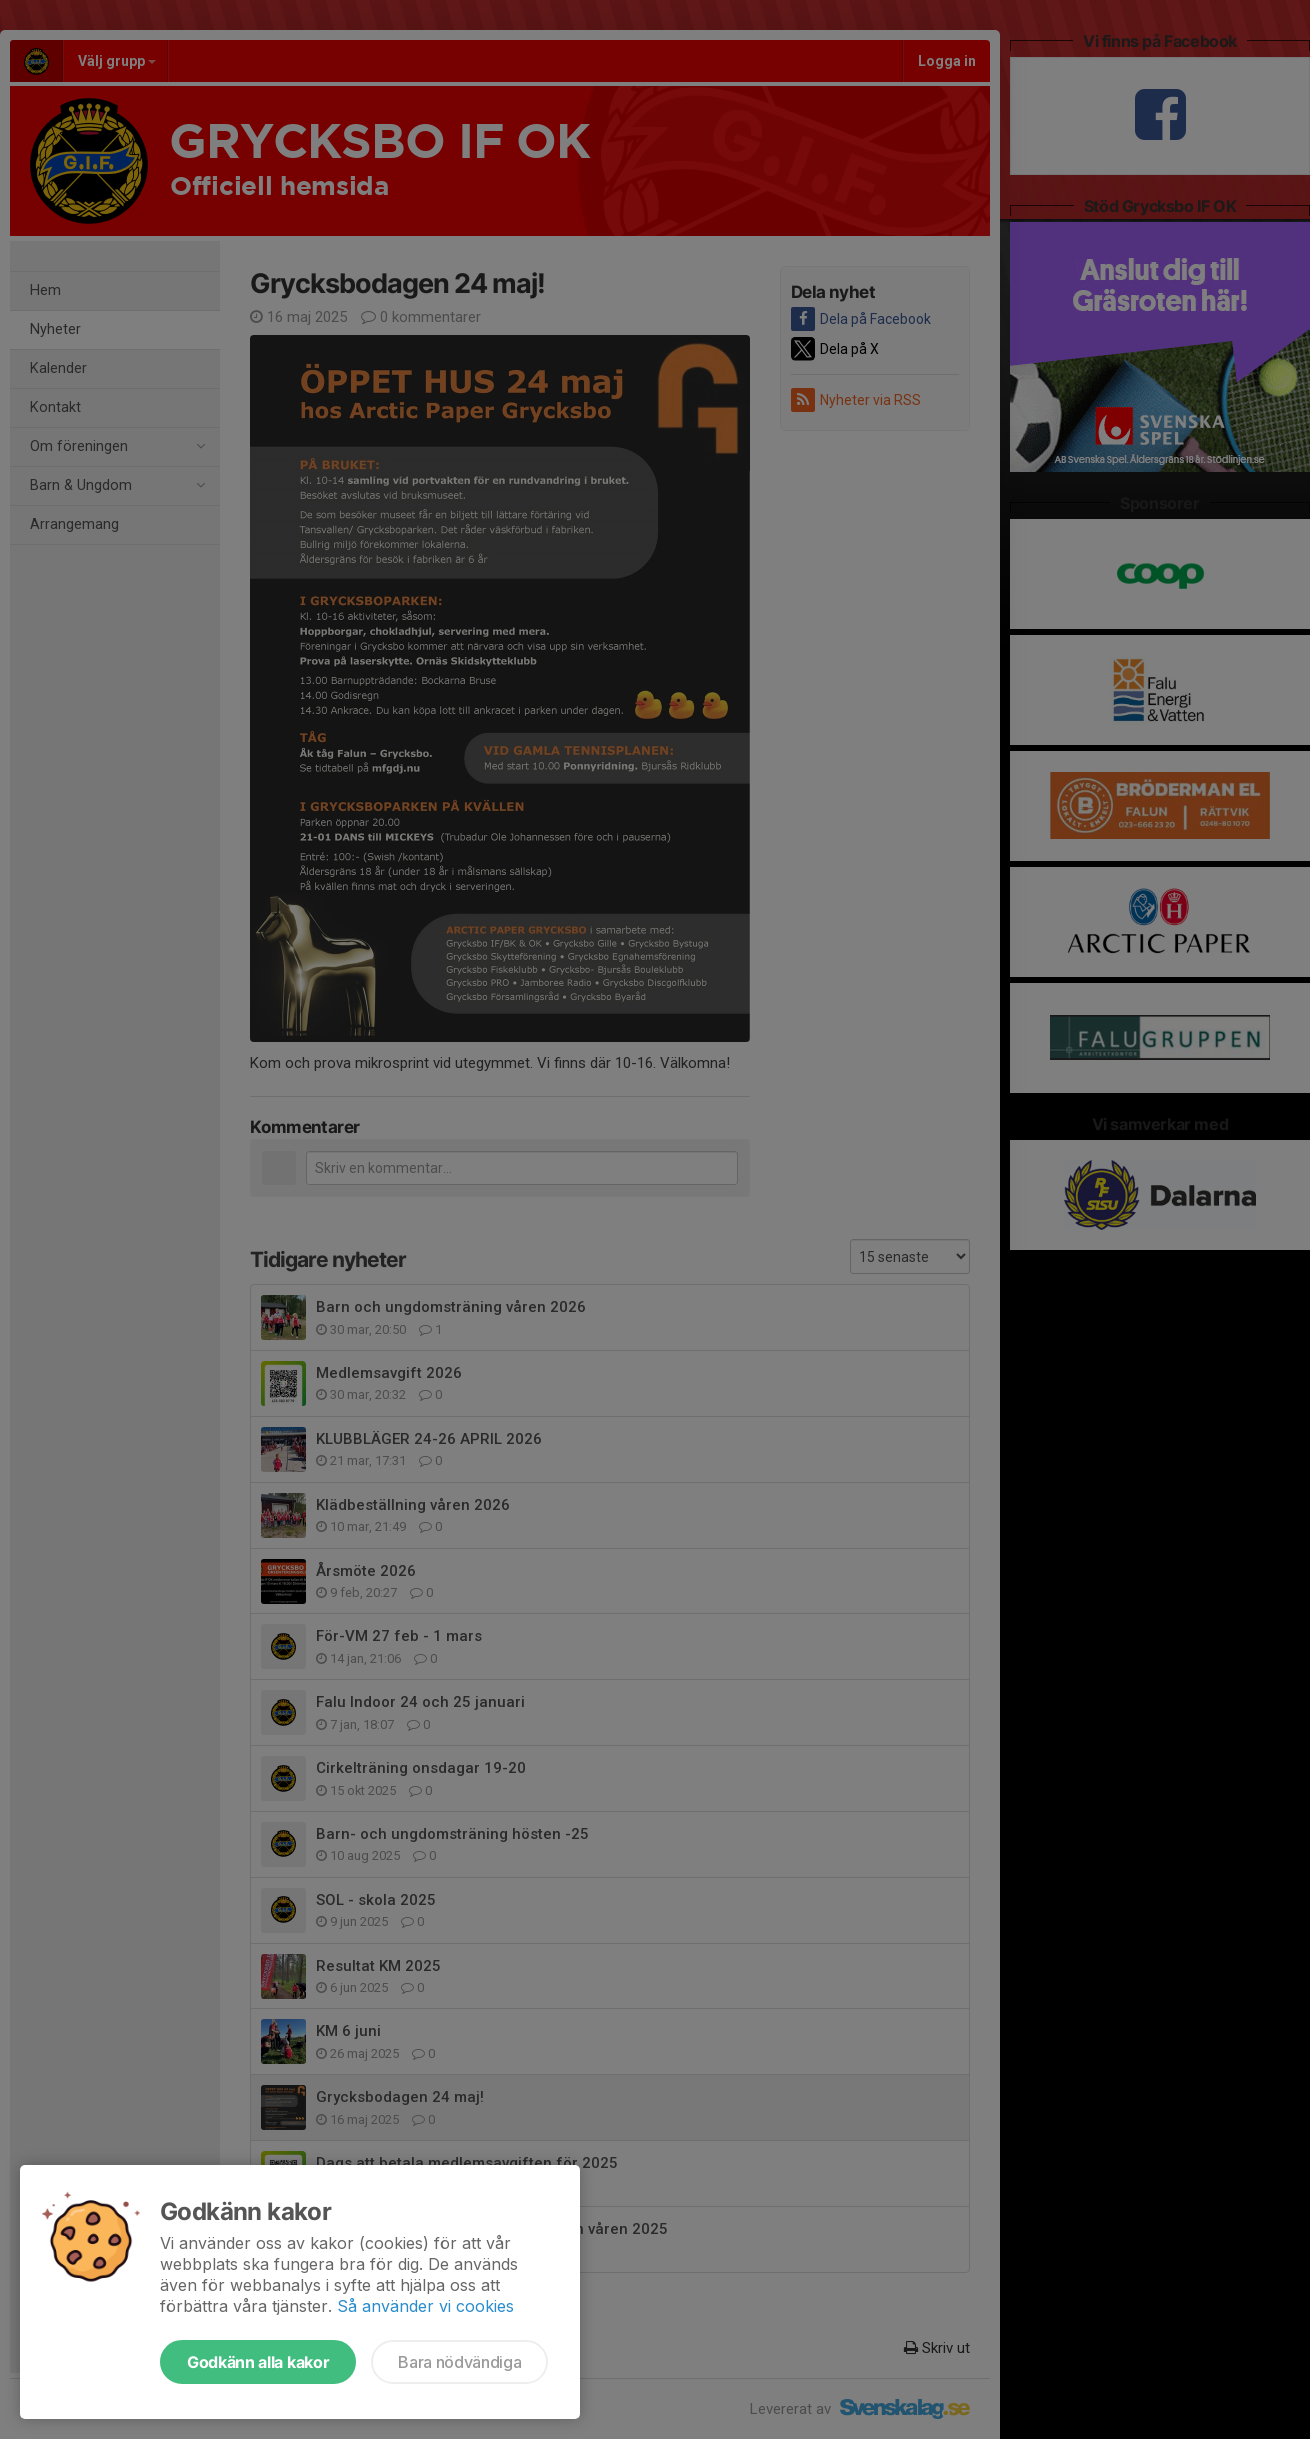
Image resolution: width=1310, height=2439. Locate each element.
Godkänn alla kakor (258, 2362)
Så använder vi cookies (425, 2306)
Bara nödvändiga (459, 2362)
